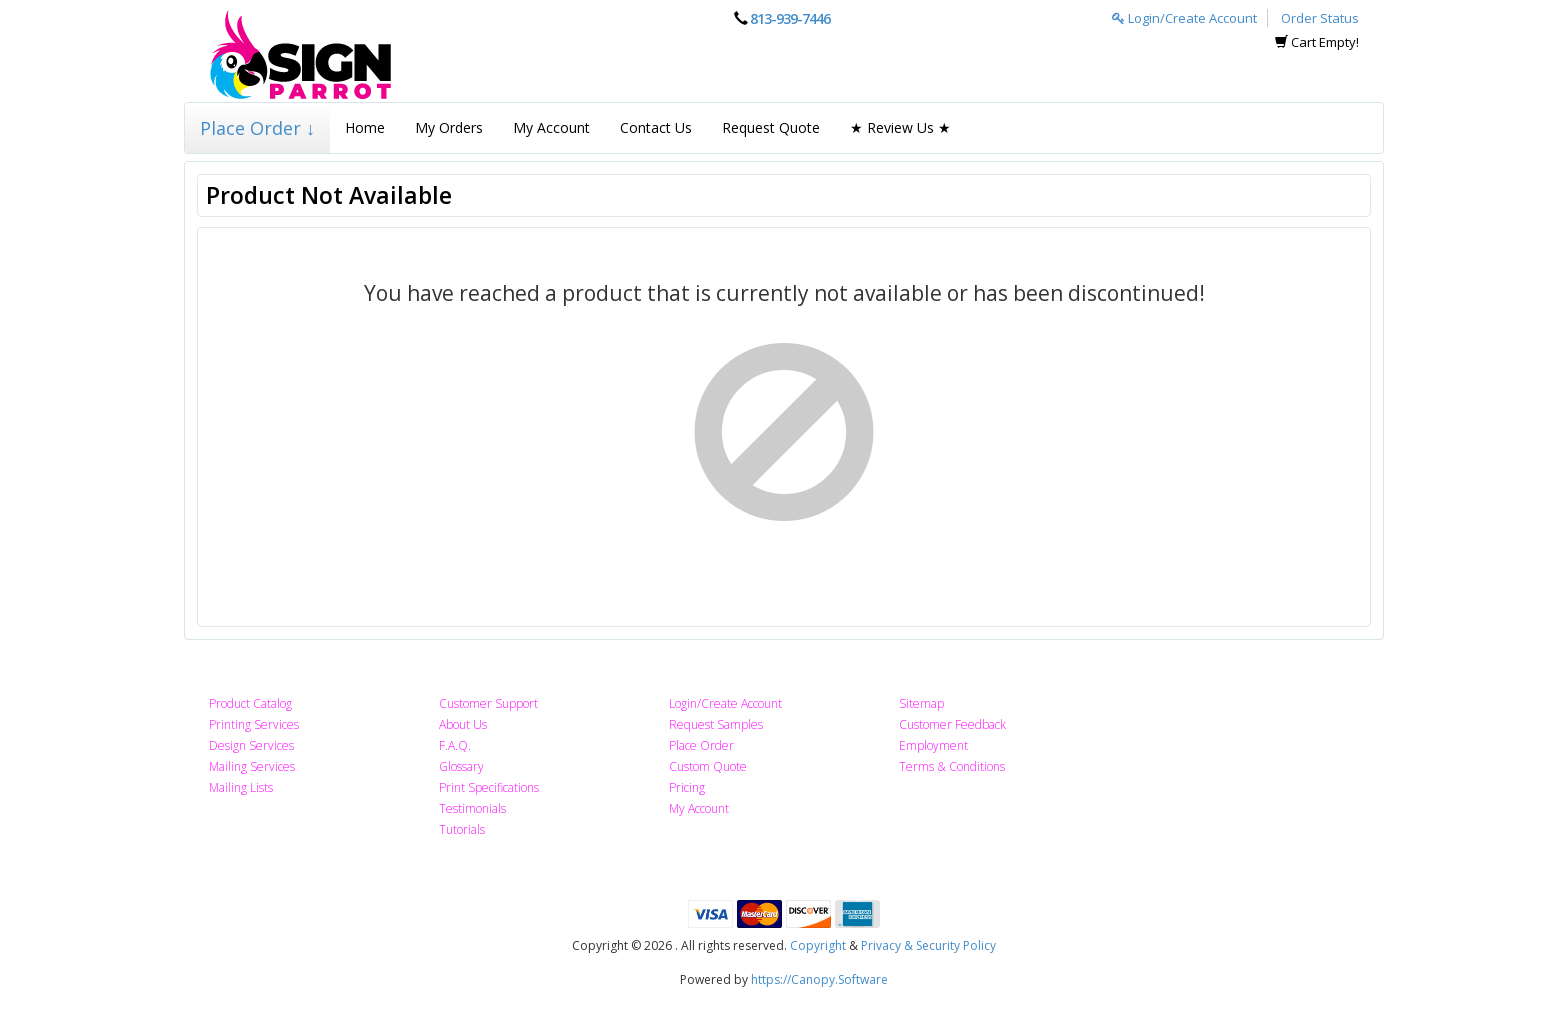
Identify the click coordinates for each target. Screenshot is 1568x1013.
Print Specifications (489, 787)
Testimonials (472, 808)
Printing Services (254, 724)
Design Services (251, 745)
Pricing (687, 787)
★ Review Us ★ (900, 127)
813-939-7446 (790, 18)
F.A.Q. (455, 745)
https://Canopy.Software (819, 979)
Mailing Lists (241, 787)
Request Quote (771, 127)
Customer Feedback (952, 724)
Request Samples (716, 724)
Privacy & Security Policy (928, 945)
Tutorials (462, 829)
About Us (463, 724)
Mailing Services (252, 766)
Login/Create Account (1184, 18)
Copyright (818, 945)
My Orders (449, 127)
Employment (933, 745)
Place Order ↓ (257, 128)
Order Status (1320, 18)
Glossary (461, 766)
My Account (551, 127)
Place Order (701, 745)
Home (365, 127)
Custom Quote (708, 766)
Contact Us (656, 127)
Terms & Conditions (952, 766)
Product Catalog (250, 703)
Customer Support (488, 703)
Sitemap (921, 703)
